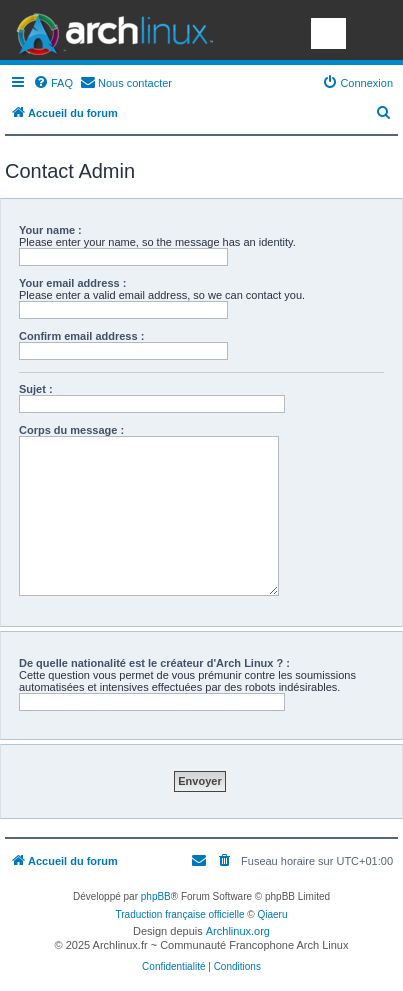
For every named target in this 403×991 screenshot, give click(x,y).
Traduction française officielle (180, 914)
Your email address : (72, 283)
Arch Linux (110, 30)
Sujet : (36, 389)
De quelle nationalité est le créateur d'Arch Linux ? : (154, 663)
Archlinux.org (238, 931)
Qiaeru (272, 914)
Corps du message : (71, 430)
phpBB (156, 896)
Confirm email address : (81, 336)
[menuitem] (53, 83)
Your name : (50, 230)
